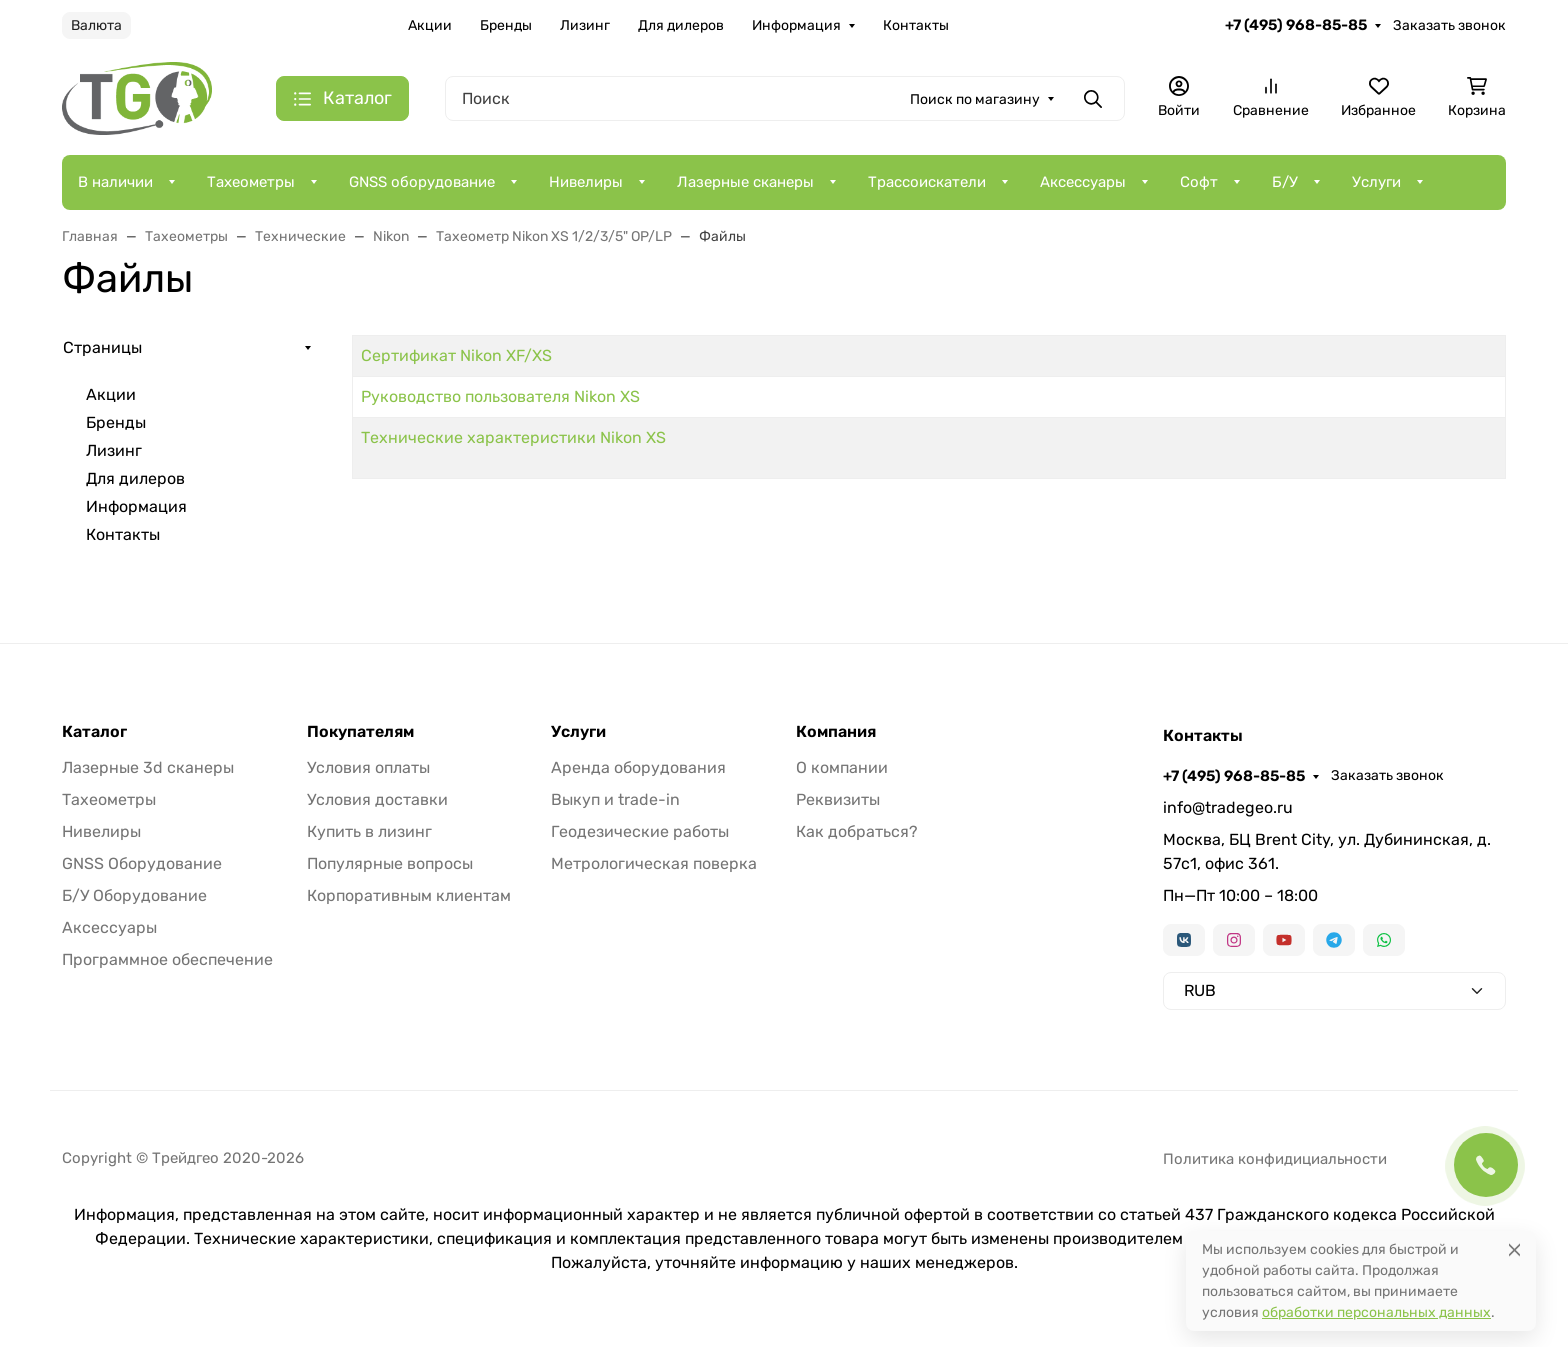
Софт (1199, 182)
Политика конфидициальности (1275, 1159)
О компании (842, 767)
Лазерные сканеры (745, 182)
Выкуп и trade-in (615, 799)
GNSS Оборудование (142, 863)
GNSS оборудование (422, 182)
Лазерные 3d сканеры (148, 767)
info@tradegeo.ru (1228, 807)
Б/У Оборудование (134, 895)
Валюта (96, 25)
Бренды (506, 25)
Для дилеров (681, 25)
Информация (796, 25)
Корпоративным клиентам (409, 895)
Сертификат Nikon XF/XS (456, 355)
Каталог (94, 732)
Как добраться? (857, 831)
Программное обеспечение (167, 959)
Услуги (1376, 182)
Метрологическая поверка (654, 863)
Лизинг (585, 25)
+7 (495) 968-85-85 (1296, 25)
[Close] (1514, 1249)
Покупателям (360, 732)
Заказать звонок (1449, 25)
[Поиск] (785, 98)
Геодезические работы (640, 831)
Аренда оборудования (638, 767)
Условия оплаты (368, 767)
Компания (836, 732)
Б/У (1285, 182)
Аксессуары (1083, 182)
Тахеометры (251, 182)
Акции (430, 25)
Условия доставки (377, 799)
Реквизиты (838, 799)
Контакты (916, 25)
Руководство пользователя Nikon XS (500, 396)
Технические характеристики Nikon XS (513, 437)
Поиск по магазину (975, 99)
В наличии (115, 182)
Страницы (102, 347)
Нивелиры (586, 182)
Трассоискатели (927, 182)
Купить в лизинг (369, 831)
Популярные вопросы (390, 863)
